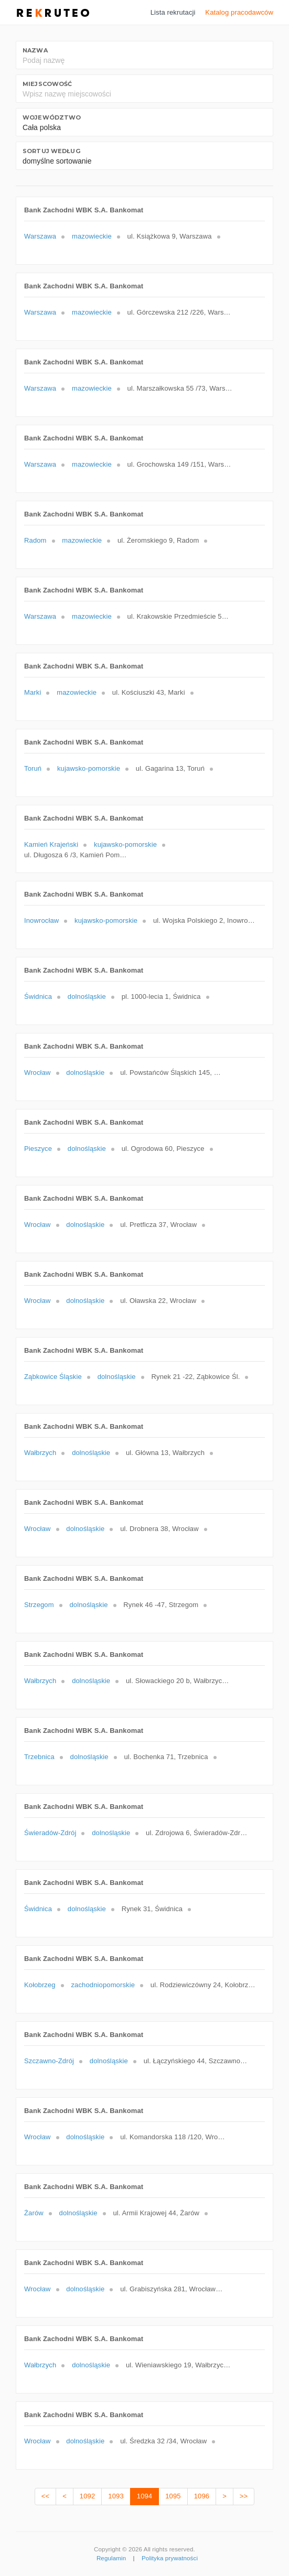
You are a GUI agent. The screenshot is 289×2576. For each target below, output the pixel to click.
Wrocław (37, 1072)
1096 (201, 2496)
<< (45, 2496)
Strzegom (39, 1605)
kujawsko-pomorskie (88, 768)
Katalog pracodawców (239, 12)
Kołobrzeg (40, 1985)
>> (244, 2496)
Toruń (32, 768)
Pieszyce (38, 1148)
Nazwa (35, 50)
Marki (32, 692)
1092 (87, 2496)
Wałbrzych (40, 1453)
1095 (172, 2496)
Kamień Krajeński (51, 844)
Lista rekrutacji (173, 12)
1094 (144, 2496)
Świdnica (38, 996)
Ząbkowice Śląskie (53, 1377)
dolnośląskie (87, 996)
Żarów (34, 2213)
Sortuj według (51, 151)
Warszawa (40, 236)
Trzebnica (39, 1757)
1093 (115, 2496)
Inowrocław (41, 920)
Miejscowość (47, 84)
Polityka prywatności (170, 2558)
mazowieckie (92, 236)
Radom (35, 540)
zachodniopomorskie (103, 1985)
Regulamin (111, 2558)
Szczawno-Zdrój (49, 2061)
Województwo (52, 117)
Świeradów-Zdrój (50, 1833)
